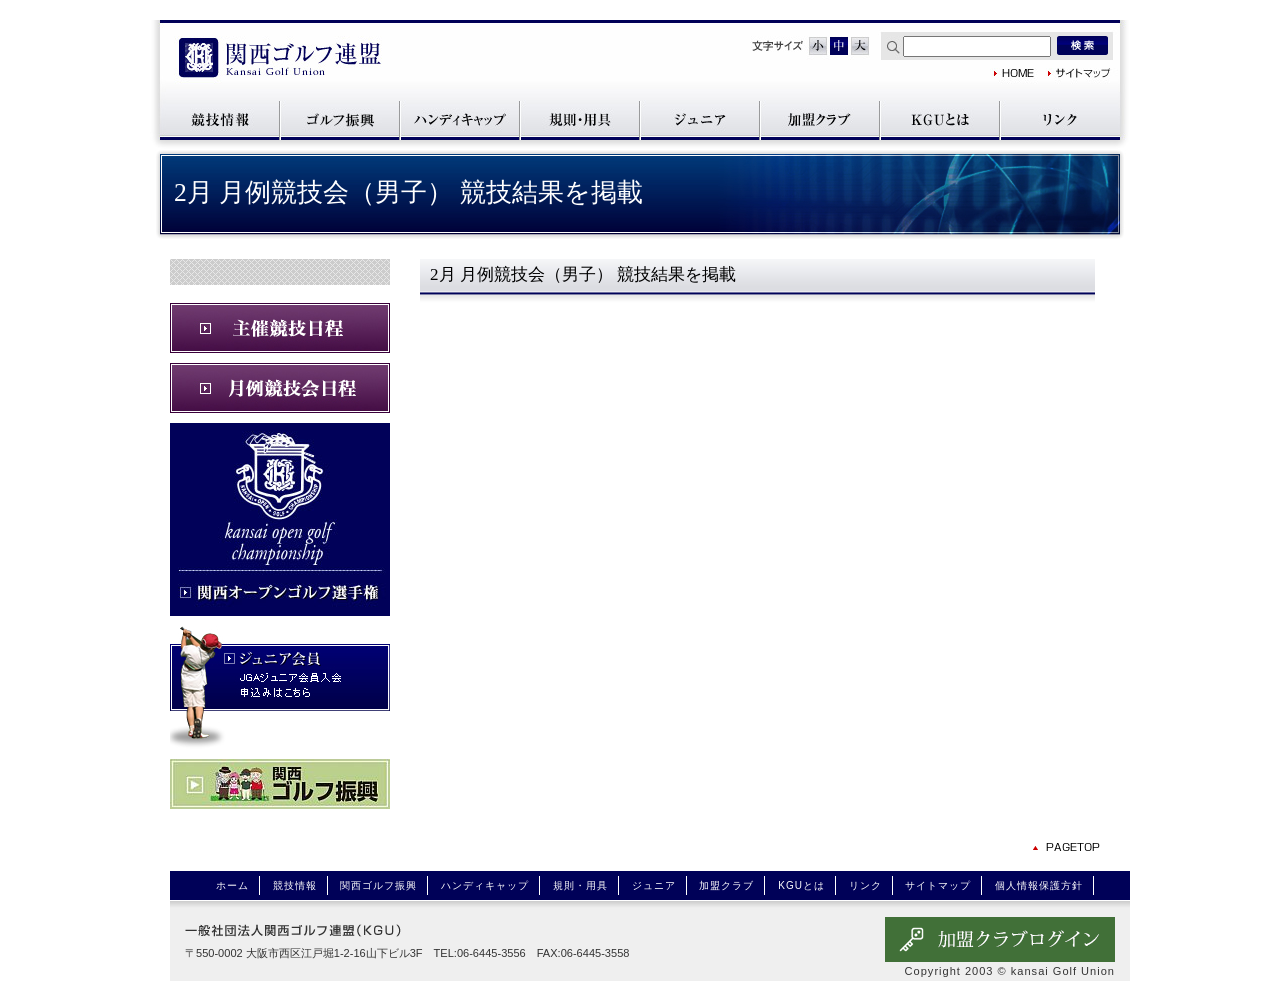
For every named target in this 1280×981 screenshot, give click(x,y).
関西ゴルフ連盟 (280, 59)
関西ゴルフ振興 (340, 119)
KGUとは (940, 119)
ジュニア (700, 119)
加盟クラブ (820, 119)
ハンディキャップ (460, 119)
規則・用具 (580, 119)
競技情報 (220, 119)
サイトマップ (1079, 73)
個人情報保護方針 (1039, 885)
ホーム (232, 885)
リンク (1060, 119)
